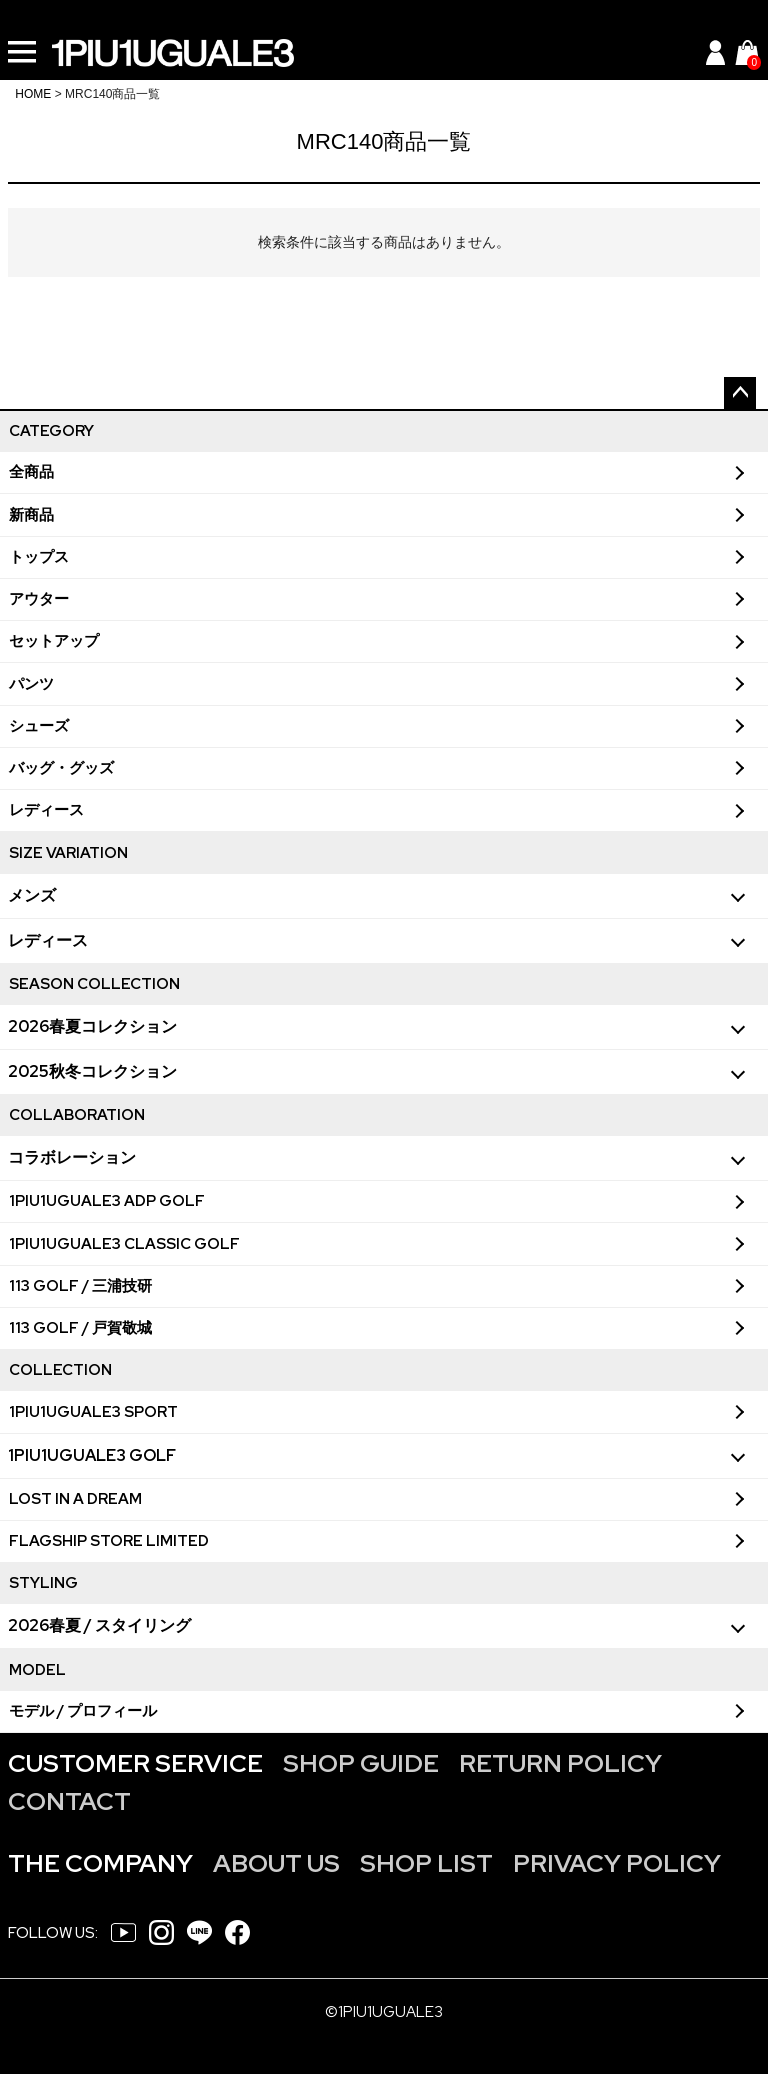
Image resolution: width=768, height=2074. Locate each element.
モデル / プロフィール (83, 1711)
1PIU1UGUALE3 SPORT (93, 1412)
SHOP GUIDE (361, 1763)
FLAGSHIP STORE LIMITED (109, 1541)
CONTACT (69, 1801)
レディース (46, 810)
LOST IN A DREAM (75, 1499)
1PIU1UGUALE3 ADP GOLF (107, 1201)
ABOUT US (276, 1863)
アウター (39, 599)
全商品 (31, 472)
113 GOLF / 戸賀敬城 (80, 1328)
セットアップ (54, 641)
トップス (39, 557)
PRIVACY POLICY (617, 1863)
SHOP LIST (426, 1863)
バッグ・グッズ (61, 768)
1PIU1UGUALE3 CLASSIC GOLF (124, 1244)
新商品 (31, 515)
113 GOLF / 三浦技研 (80, 1286)
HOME (33, 94)
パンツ (31, 684)
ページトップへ (740, 393)
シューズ (39, 726)
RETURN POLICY (560, 1763)
